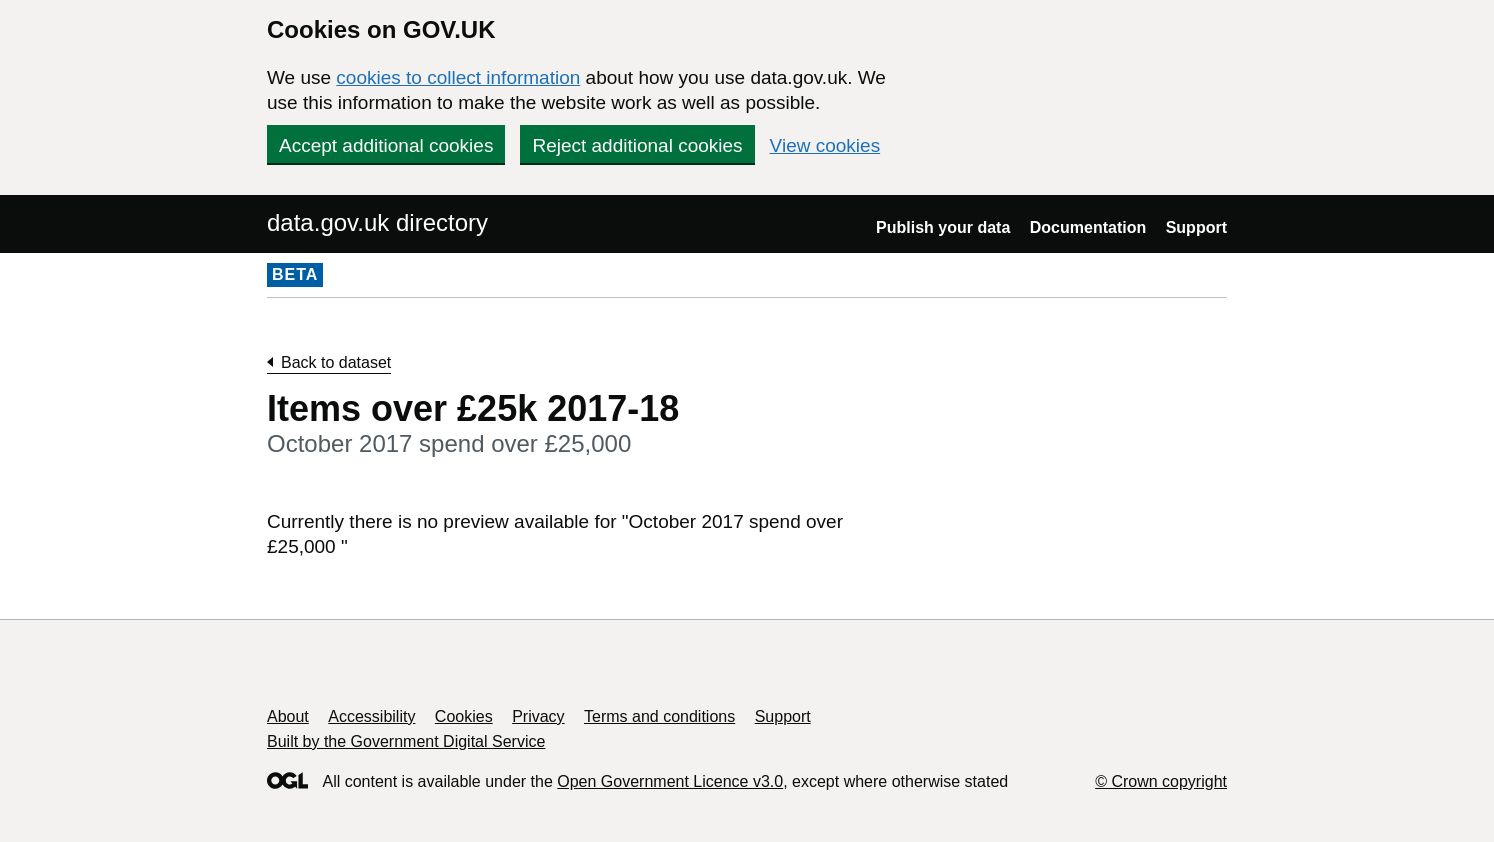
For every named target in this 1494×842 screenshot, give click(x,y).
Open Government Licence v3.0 (670, 781)
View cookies (825, 145)
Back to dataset (336, 362)
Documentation (1088, 227)
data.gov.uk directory (377, 222)
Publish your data (943, 227)
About (288, 716)
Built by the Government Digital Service (406, 741)
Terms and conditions (659, 716)
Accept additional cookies (386, 145)
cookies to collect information (458, 77)
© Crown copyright (1161, 781)
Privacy (538, 716)
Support (1196, 227)
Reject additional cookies (637, 145)
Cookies (464, 716)
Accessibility (371, 716)
